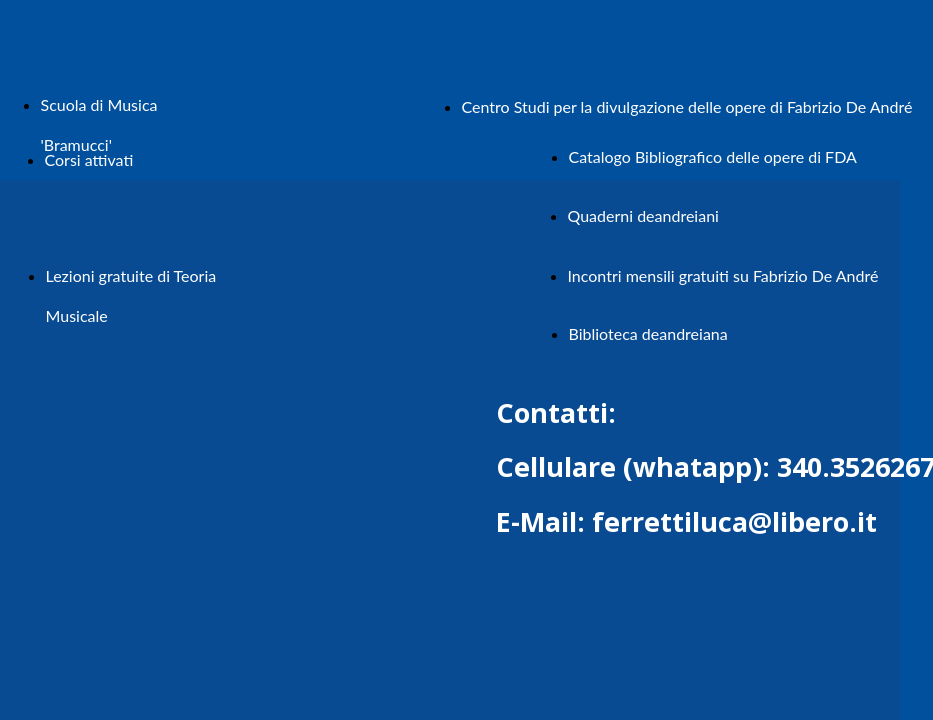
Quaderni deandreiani (643, 215)
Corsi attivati (89, 159)
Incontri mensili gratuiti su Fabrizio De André (723, 275)
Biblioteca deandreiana (648, 333)
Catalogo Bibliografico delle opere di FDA (713, 156)
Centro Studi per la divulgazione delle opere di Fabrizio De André (687, 106)
